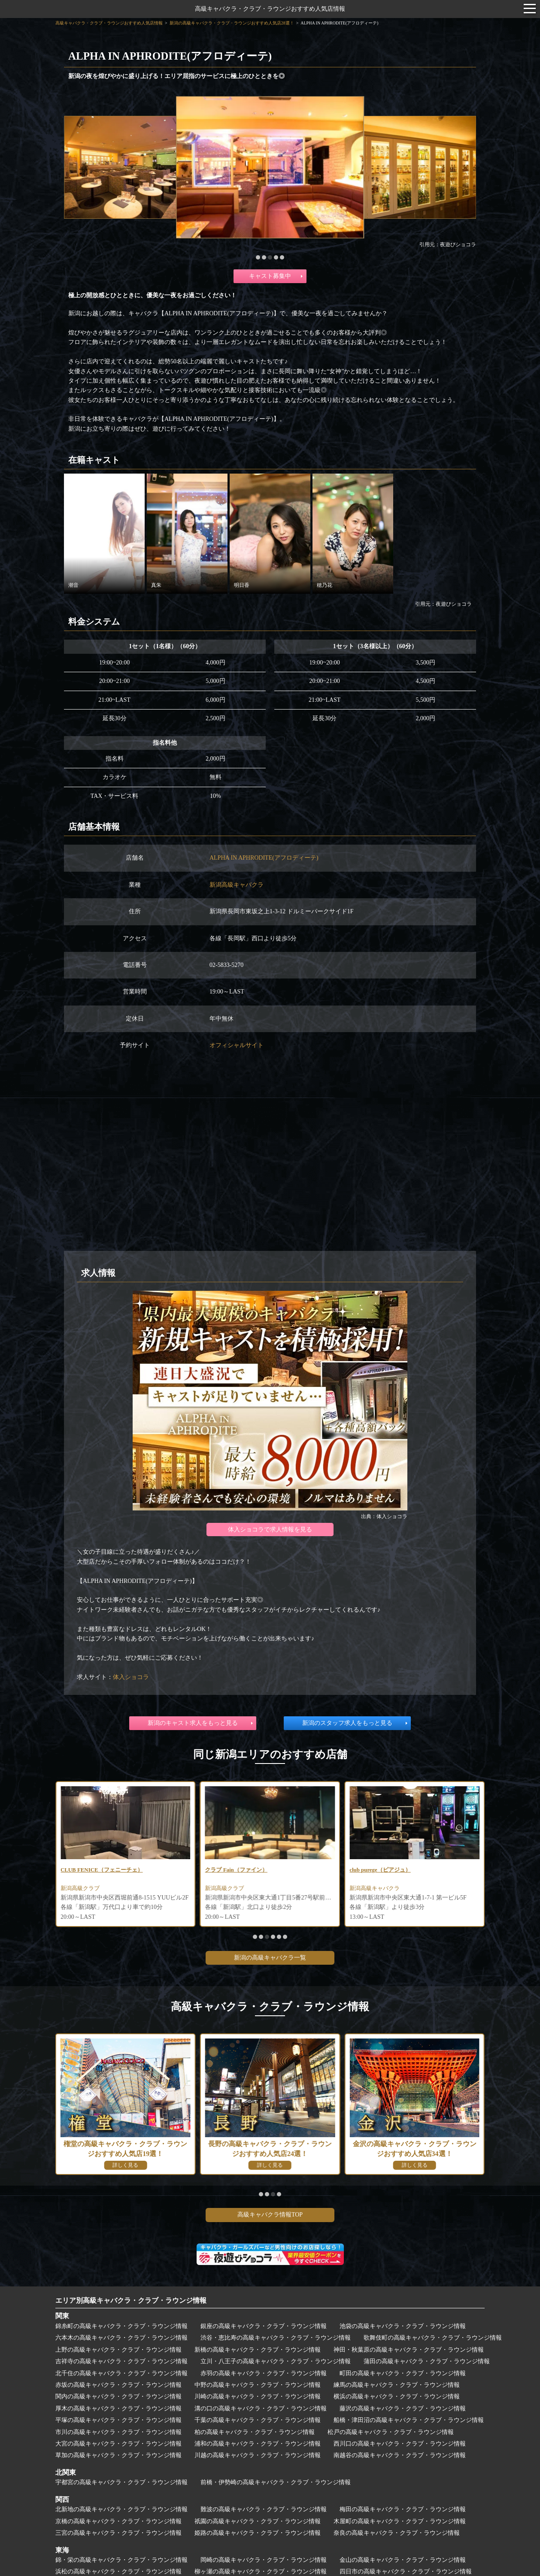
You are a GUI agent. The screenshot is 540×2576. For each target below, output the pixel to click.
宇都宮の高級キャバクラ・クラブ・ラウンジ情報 (121, 2482)
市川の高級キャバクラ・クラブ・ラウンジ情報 (118, 2432)
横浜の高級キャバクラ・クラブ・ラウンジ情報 (397, 2396)
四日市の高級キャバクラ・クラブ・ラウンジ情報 (406, 2571)
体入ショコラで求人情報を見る (270, 1529)
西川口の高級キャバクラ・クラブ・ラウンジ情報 (400, 2443)
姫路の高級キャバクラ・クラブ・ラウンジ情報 (257, 2533)
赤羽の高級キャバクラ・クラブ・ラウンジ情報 (263, 2373)
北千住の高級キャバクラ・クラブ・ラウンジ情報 (121, 2373)
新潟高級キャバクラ (236, 885)
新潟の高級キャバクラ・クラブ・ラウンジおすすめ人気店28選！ (232, 23)
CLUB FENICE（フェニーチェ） (249, 1870)
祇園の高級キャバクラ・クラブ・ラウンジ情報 (257, 2521)
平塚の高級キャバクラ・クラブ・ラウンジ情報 (118, 2420)
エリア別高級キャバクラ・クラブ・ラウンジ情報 (130, 2300)
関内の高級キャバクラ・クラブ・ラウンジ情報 (118, 2396)
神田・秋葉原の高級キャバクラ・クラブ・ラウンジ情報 (409, 2349)
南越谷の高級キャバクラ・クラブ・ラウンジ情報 (400, 2455)
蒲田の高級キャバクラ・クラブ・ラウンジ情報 (427, 2361)
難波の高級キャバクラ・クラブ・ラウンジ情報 (263, 2509)
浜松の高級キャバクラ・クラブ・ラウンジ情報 (118, 2571)
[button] (258, 257)
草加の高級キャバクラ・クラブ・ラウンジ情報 (118, 2455)
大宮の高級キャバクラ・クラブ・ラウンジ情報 (118, 2443)
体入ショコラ (131, 1677)
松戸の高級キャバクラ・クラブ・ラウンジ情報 (391, 2432)
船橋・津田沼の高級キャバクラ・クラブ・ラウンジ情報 (409, 2420)
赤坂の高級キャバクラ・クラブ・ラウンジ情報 (118, 2385)
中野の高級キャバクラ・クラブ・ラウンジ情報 (257, 2385)
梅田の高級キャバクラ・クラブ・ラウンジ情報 (403, 2509)
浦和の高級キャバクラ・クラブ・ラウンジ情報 (257, 2443)
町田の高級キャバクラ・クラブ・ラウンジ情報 (403, 2373)
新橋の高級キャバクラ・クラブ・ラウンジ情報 (257, 2349)
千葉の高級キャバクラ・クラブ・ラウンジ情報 (257, 2420)
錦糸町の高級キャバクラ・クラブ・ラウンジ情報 (121, 2326)
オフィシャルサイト (236, 1045)
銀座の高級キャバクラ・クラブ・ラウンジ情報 (263, 2326)
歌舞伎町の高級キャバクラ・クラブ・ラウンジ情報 (433, 2337)
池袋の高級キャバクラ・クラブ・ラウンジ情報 (403, 2326)
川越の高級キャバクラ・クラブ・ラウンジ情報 (257, 2455)
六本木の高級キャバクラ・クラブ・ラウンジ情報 (121, 2337)
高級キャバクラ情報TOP (270, 2214)
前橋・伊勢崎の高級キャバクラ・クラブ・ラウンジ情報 (275, 2482)
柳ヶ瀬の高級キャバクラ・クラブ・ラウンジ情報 (260, 2571)
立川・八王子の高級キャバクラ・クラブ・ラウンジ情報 (275, 2361)
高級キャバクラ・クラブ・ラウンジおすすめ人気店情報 (270, 9)
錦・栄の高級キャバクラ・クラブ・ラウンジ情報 (121, 2560)
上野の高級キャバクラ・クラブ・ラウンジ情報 (118, 2349)
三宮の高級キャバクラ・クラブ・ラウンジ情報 (118, 2533)
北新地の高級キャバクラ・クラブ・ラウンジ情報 (121, 2509)
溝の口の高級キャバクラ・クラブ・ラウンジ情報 (260, 2408)
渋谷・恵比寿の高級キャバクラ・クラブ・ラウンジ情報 (275, 2337)
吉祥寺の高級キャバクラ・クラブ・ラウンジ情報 (121, 2361)
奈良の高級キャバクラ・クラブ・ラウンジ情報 (397, 2533)
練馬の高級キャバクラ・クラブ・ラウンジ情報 (397, 2385)
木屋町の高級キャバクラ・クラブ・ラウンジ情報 (400, 2521)
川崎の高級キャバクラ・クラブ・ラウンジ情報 (257, 2396)
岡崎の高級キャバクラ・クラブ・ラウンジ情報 (263, 2560)
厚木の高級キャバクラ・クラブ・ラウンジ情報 (118, 2408)
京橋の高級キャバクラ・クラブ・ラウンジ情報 (118, 2521)
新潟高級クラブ (226, 1889)
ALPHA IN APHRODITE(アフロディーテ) (264, 858)
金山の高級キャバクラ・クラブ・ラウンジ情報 (403, 2560)
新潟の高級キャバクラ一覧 (270, 1957)
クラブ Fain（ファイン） (383, 1870)
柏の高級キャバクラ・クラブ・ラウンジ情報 (254, 2432)
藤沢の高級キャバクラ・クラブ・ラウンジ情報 (403, 2408)
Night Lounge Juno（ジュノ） (100, 1870)
